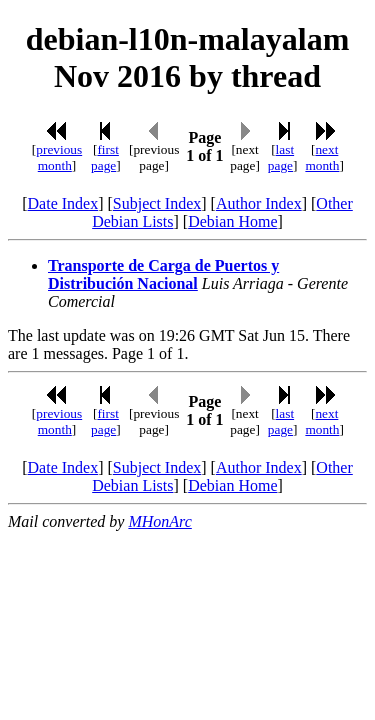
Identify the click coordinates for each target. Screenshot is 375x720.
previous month (59, 157)
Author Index (259, 203)
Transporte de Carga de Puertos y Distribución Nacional (163, 274)
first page (105, 157)
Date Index (63, 203)
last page (281, 157)
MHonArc (159, 521)
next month (322, 157)
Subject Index (157, 203)
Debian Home (232, 221)
